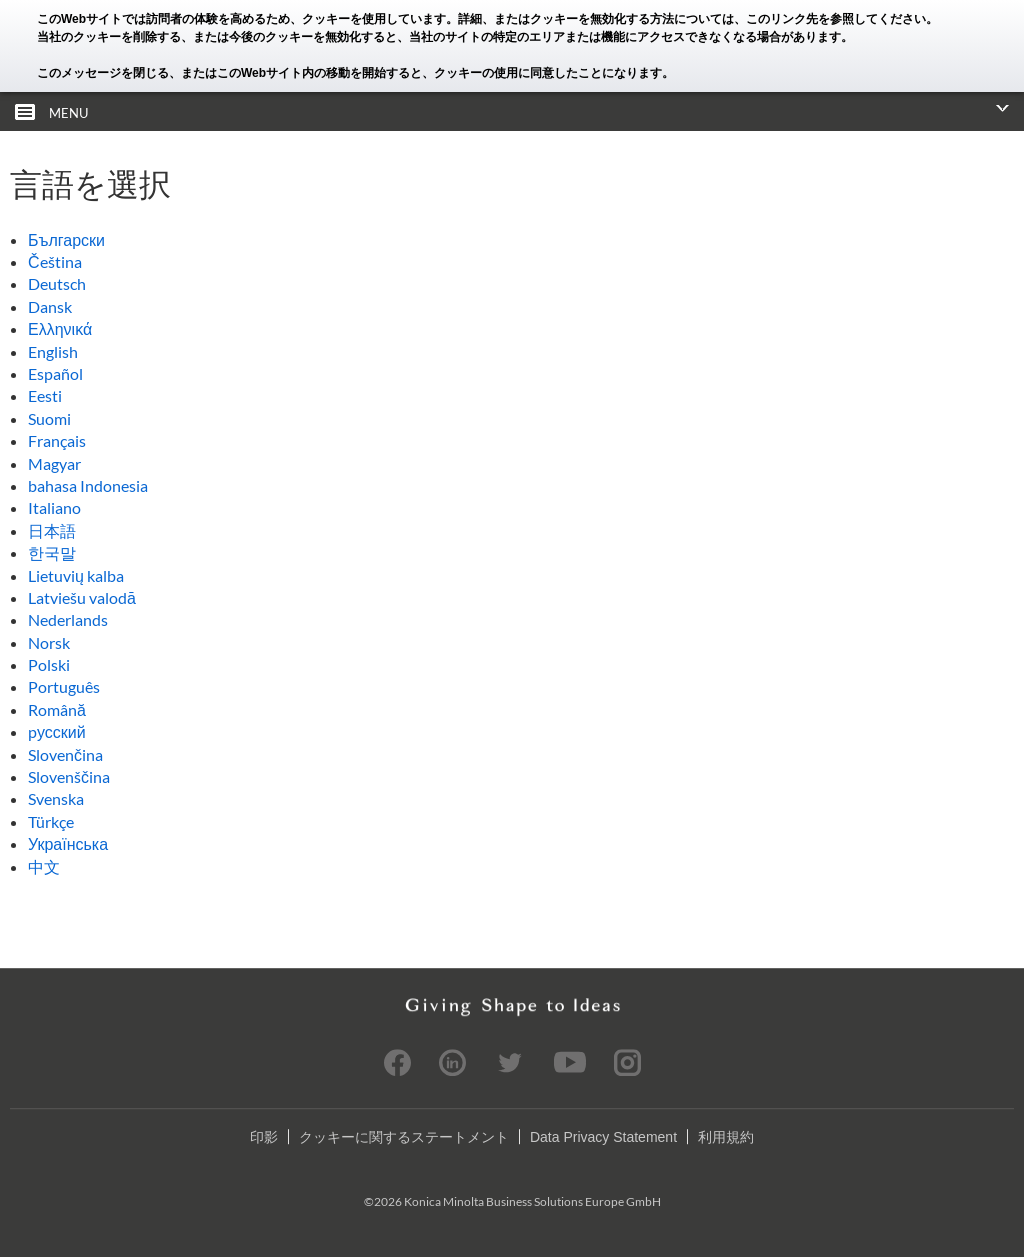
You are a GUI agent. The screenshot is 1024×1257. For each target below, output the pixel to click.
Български (66, 239)
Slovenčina (65, 754)
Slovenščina (69, 776)
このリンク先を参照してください (836, 19)
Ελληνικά (60, 328)
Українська (68, 843)
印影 (264, 1137)
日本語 (52, 530)
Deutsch (57, 283)
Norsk (49, 642)
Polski (49, 664)
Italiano (54, 507)
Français (57, 440)
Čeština (55, 261)
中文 (44, 866)
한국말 (52, 552)
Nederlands (68, 619)
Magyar (54, 463)
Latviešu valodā (82, 597)
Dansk (50, 306)
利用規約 (726, 1137)
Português (64, 686)
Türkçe (51, 821)
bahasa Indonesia (88, 485)
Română (57, 709)
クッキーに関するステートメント (404, 1137)
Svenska (56, 798)
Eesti (45, 395)
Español (55, 373)
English (53, 351)
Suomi (49, 418)
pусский (57, 731)
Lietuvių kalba (76, 575)
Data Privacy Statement (603, 1137)
